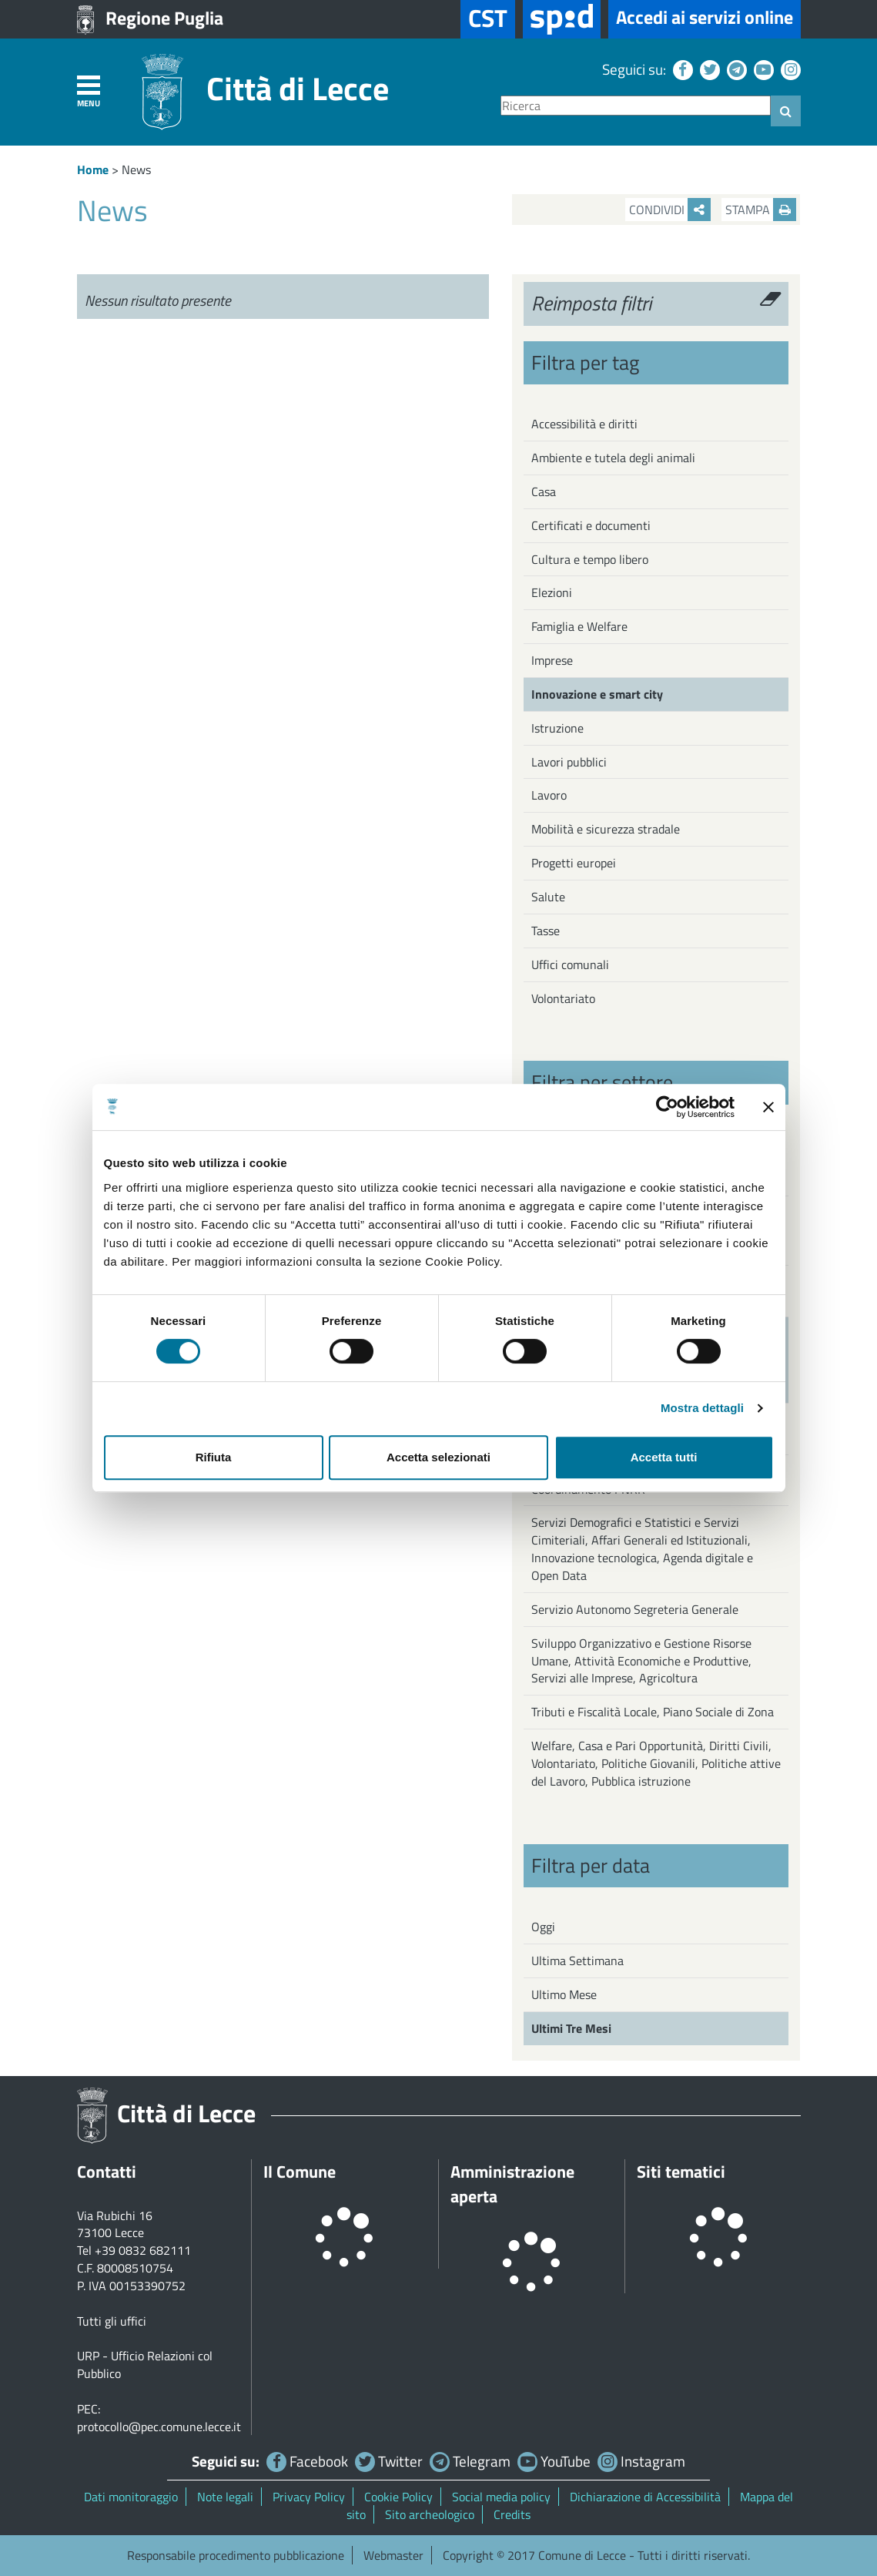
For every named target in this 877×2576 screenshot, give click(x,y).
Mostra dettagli (702, 1407)
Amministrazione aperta (512, 2183)
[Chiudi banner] (768, 1107)
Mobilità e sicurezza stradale (605, 829)
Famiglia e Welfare (579, 626)
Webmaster (393, 2555)
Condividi (670, 209)
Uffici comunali (570, 964)
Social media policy (501, 2496)
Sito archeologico (429, 2514)
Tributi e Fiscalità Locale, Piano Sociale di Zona (652, 1711)
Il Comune (299, 2171)
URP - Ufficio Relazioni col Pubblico (145, 2364)
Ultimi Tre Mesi (571, 2028)
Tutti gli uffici (111, 2321)
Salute (548, 896)
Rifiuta (214, 1457)
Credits (512, 2514)
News (136, 169)
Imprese (552, 660)
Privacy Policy (309, 2496)
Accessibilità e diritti (584, 423)
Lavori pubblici (569, 762)
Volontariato (563, 998)
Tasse (545, 930)
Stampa (760, 209)
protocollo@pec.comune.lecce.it (159, 2426)
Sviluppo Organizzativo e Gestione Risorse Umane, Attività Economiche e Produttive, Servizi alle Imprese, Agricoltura (641, 1661)
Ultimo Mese (564, 1994)
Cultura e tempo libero (589, 559)
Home (93, 169)
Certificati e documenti (591, 525)
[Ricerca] (635, 106)
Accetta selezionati (438, 1457)
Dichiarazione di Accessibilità (645, 2496)
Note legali (225, 2496)
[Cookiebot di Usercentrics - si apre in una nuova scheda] (667, 1107)
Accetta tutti (664, 1457)
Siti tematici (681, 2171)
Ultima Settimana (577, 1960)
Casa (543, 491)
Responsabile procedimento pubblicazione (235, 2555)
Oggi (543, 1926)
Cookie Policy (398, 2496)
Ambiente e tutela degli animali (613, 457)
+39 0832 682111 (143, 2250)
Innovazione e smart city (597, 694)
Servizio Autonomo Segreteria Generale (634, 1609)
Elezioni (551, 592)
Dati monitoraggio (131, 2496)
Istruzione (557, 728)
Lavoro (549, 795)
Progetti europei (573, 863)
